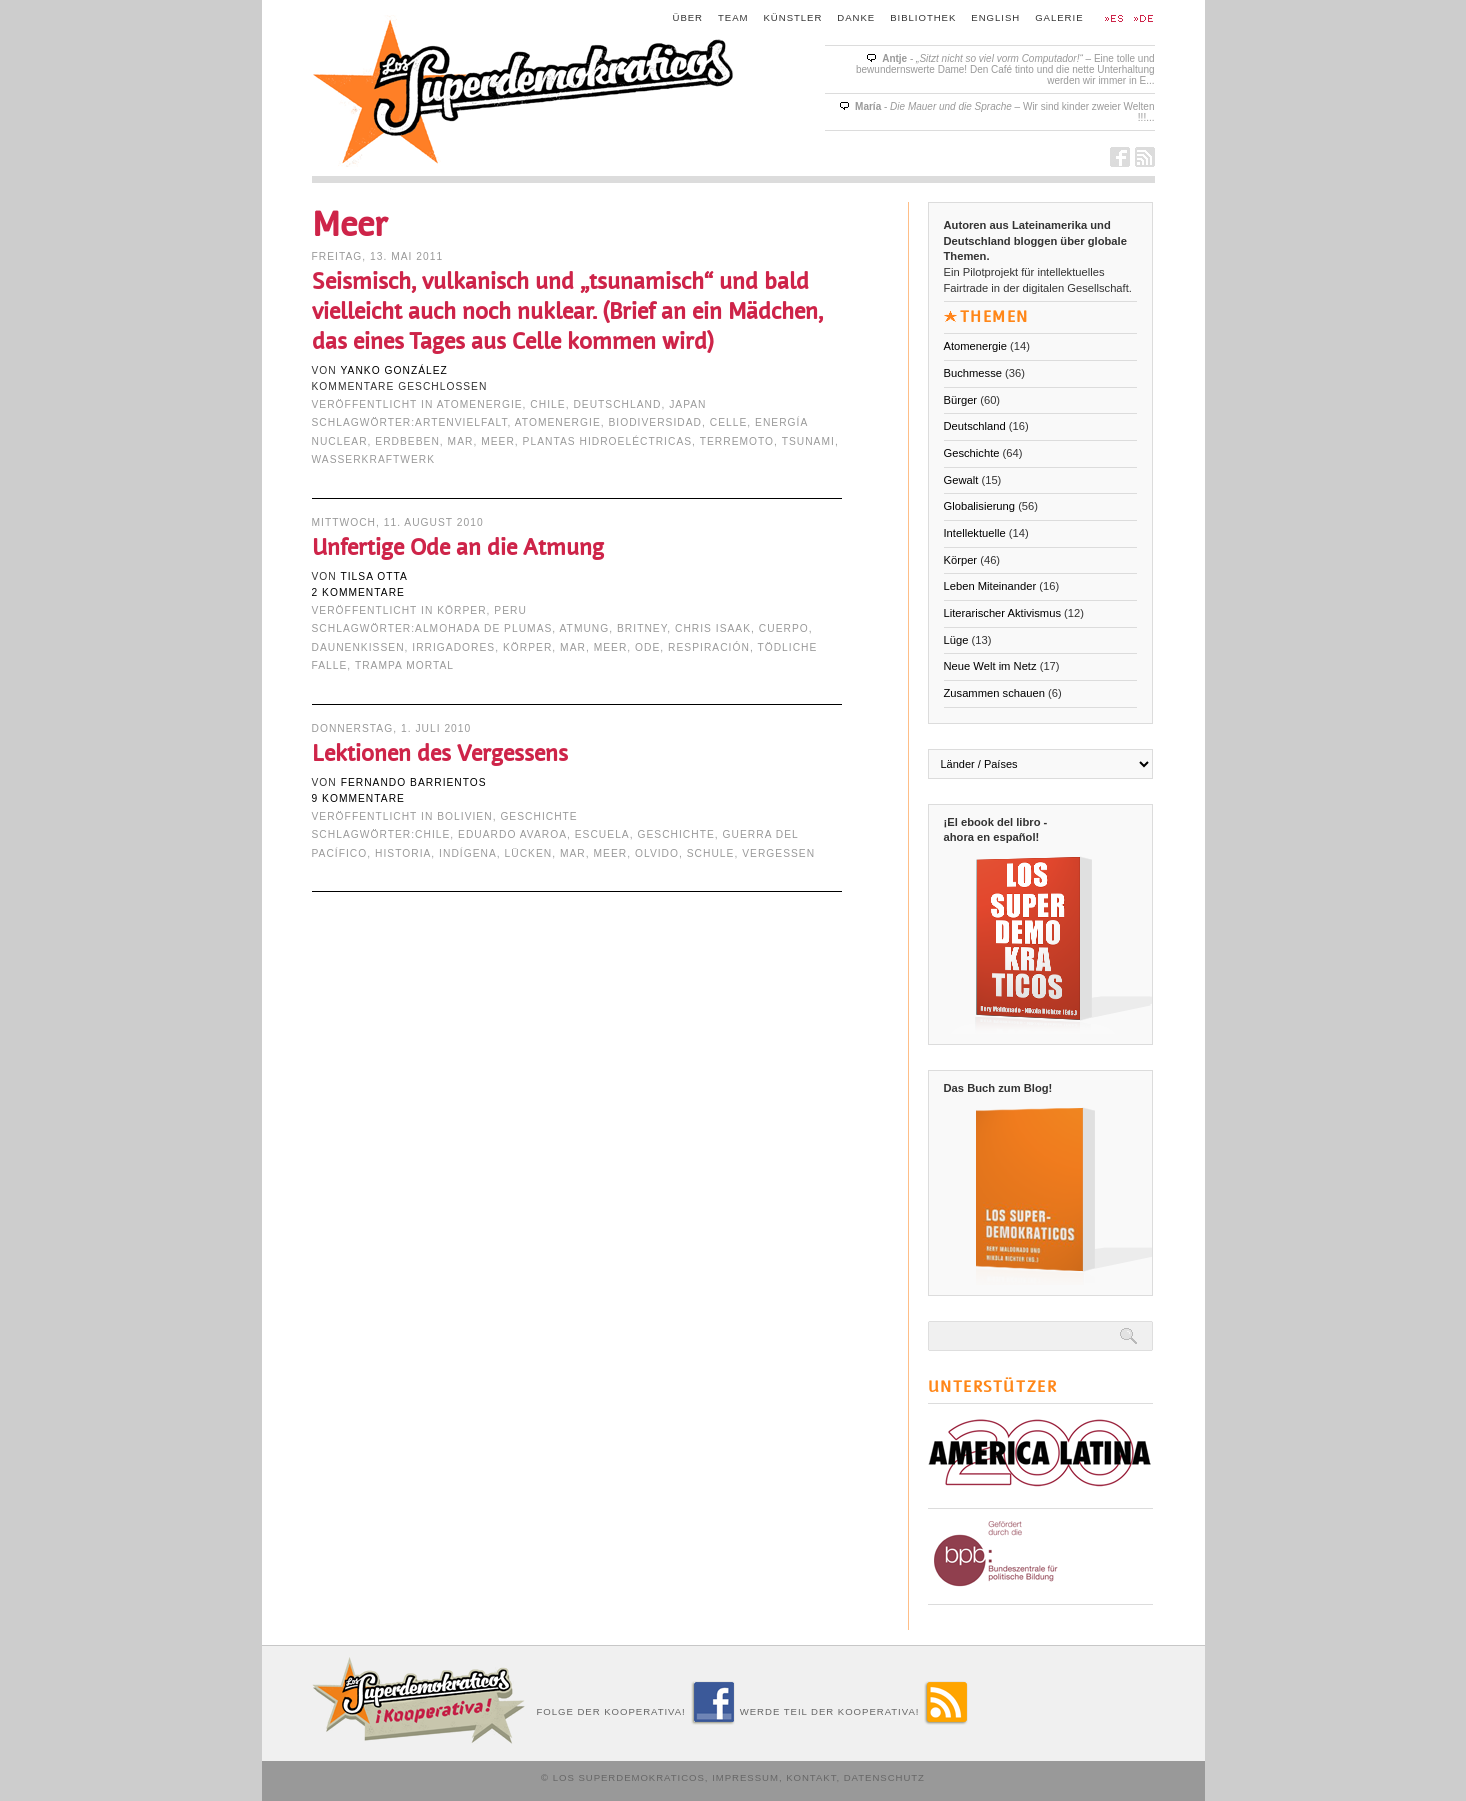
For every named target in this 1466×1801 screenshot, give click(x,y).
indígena (468, 853)
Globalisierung (980, 506)
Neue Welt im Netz (990, 666)
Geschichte (538, 816)
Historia (403, 853)
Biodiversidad (655, 422)
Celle (729, 422)
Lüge (956, 640)
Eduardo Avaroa (512, 834)
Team (733, 17)
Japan (687, 404)
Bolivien (464, 816)
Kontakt (811, 1777)
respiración (709, 647)
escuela (602, 834)
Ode (647, 647)
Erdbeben (407, 441)
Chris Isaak (713, 628)
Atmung (585, 628)
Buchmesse (973, 373)
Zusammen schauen (994, 693)
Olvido (657, 853)
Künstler (793, 17)
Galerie (1059, 17)
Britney (642, 628)
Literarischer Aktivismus (1003, 613)
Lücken (529, 853)
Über (688, 17)
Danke (856, 17)
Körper (461, 610)
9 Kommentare (358, 798)
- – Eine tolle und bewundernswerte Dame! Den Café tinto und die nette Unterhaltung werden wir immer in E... (1005, 69)
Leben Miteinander (990, 586)
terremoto (737, 441)
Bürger (961, 400)
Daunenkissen (358, 647)
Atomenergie (480, 404)
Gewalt (961, 480)
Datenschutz (884, 1777)
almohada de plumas (483, 628)
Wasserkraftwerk (374, 459)
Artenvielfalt (461, 422)
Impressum (745, 1777)
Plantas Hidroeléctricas (608, 441)
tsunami (808, 441)
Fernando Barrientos (414, 782)
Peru (510, 610)
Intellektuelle (975, 533)
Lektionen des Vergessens (440, 753)
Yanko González (393, 370)
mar (461, 441)
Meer (498, 441)
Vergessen (778, 853)
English (995, 17)
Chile (547, 404)
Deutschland (617, 404)
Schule (711, 853)
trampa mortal (404, 665)
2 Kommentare (358, 592)
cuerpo (784, 628)
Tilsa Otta (374, 576)
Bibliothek (923, 17)
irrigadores (453, 647)
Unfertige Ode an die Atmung (458, 547)
